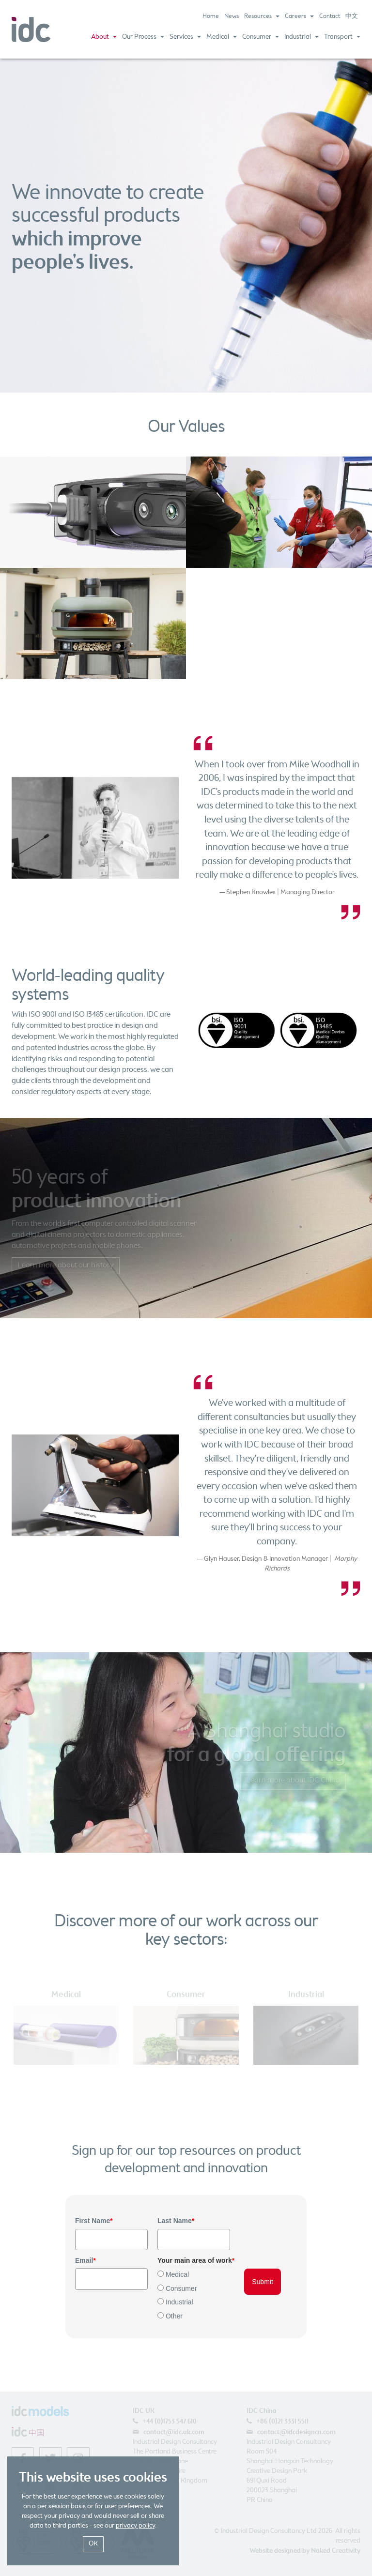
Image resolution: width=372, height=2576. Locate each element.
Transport (342, 37)
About (104, 37)
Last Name (175, 2221)
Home (210, 16)
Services (185, 37)
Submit (262, 2282)
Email (85, 2260)
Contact (329, 16)
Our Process (143, 37)
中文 (351, 16)
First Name (94, 2221)
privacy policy (135, 2525)
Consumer (260, 37)
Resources (261, 16)
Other (174, 2316)
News (231, 16)
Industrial (301, 37)
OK (93, 2543)
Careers (299, 16)
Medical (221, 37)
